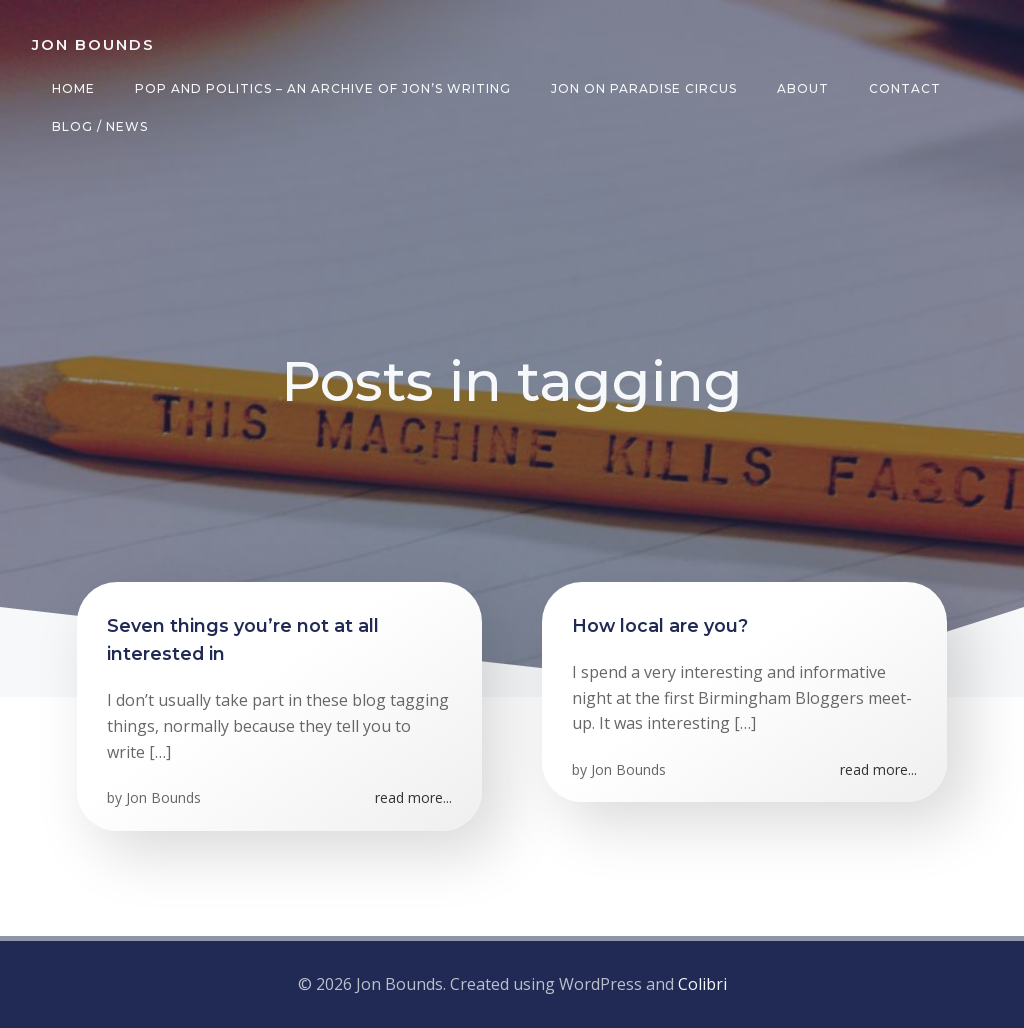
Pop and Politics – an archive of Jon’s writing (323, 88)
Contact (905, 88)
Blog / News (100, 126)
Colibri (702, 984)
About (803, 88)
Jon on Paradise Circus (644, 88)
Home (73, 88)
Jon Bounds (163, 797)
